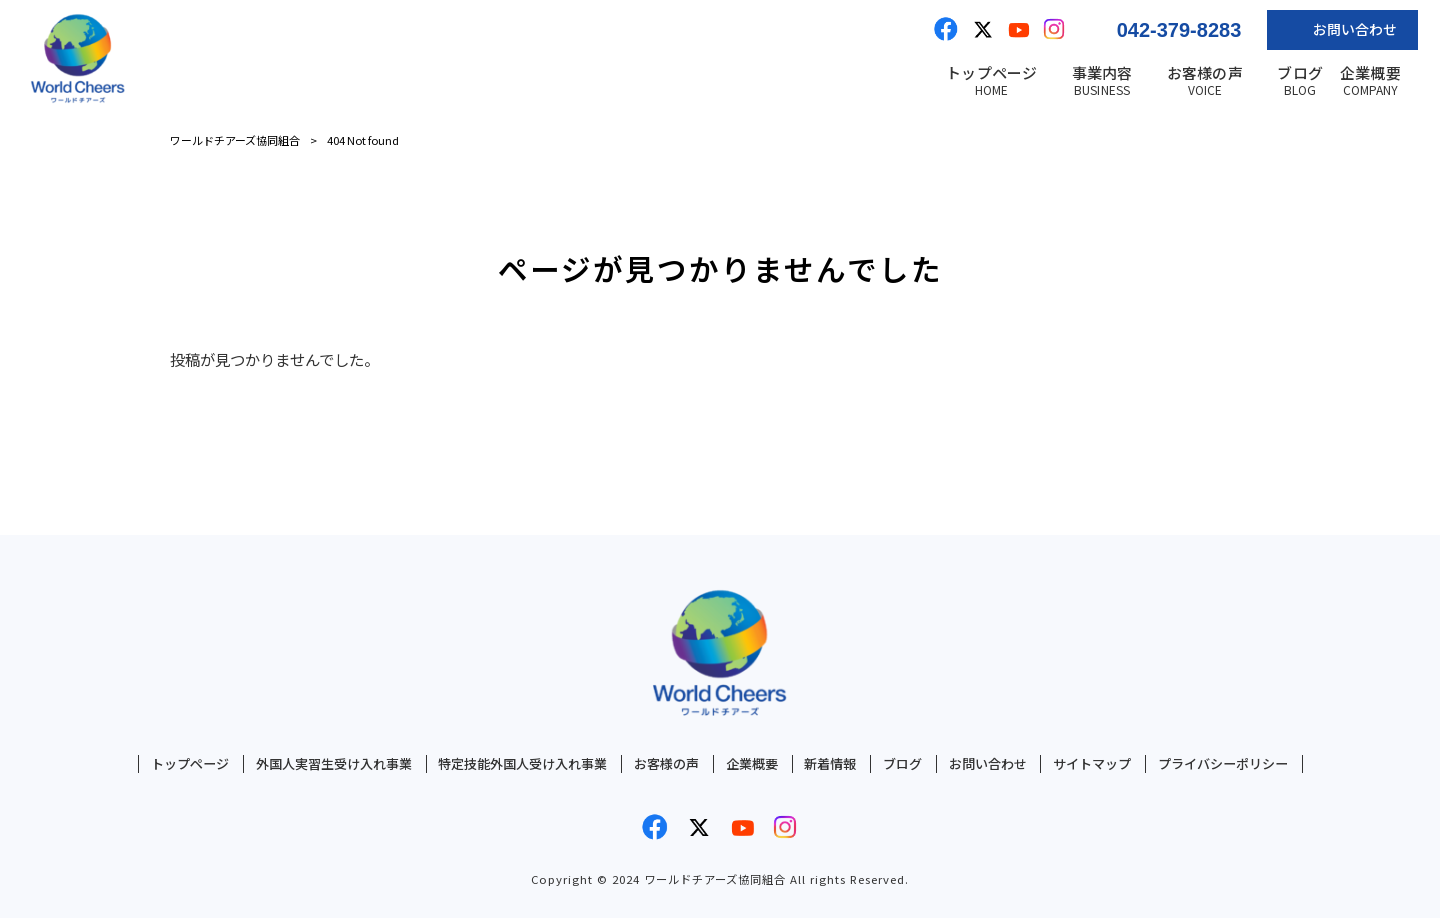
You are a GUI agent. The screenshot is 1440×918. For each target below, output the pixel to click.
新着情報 (830, 764)
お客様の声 (666, 764)
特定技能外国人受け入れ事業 (522, 764)
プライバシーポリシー (1223, 764)
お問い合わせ (988, 764)
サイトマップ (1092, 764)
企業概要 (752, 764)
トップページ (190, 764)
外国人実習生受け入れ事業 (334, 764)
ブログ (902, 764)
